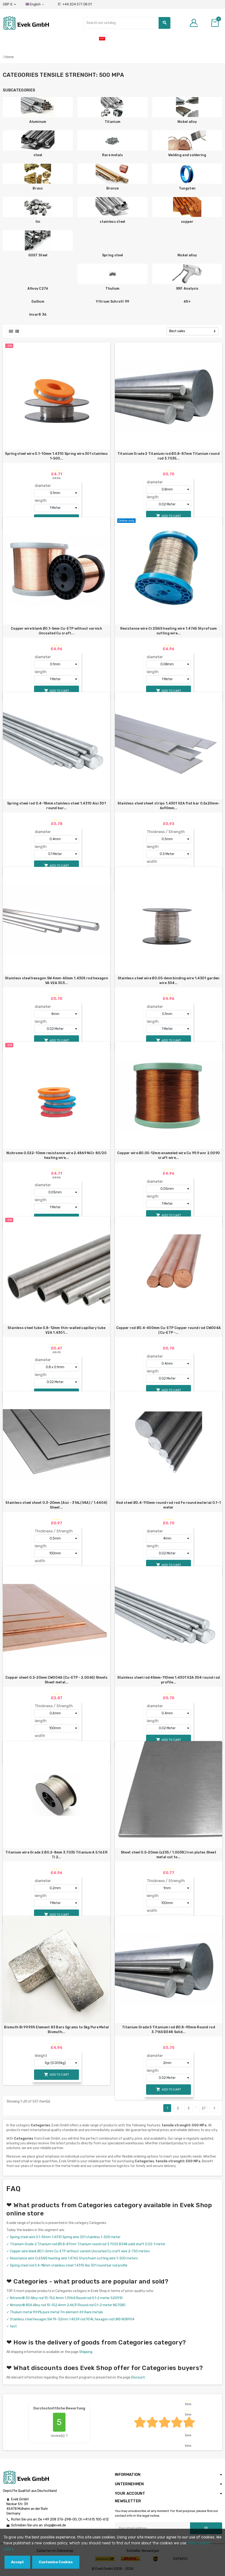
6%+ (187, 302)
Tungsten (187, 188)
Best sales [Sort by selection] (177, 331)
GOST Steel (38, 255)
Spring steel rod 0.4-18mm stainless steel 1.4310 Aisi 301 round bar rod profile (68, 2265)
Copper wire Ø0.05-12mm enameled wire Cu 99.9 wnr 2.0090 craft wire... (168, 1155)
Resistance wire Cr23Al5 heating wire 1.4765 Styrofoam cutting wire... (168, 631)
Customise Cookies (56, 2562)
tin (37, 222)
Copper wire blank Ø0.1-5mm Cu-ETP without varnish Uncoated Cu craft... (56, 631)
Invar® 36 (38, 315)
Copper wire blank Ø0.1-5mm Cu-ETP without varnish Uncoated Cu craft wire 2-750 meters (80, 2251)
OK (206, 2528)
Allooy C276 (37, 289)
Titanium (112, 122)
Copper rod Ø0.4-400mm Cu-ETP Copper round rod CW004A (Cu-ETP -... (168, 1330)
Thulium (112, 289)
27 (204, 2108)
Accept (17, 2562)
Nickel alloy (187, 122)
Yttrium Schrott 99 (112, 302)
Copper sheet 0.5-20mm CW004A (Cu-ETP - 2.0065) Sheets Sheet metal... (56, 1680)
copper (187, 222)
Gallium (37, 302)
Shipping (85, 2352)
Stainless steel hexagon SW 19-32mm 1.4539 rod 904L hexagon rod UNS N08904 (72, 2319)
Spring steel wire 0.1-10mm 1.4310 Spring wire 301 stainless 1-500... (56, 456)
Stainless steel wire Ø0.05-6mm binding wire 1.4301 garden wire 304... (169, 980)
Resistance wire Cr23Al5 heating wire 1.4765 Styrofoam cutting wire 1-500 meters (74, 2258)
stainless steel (112, 222)
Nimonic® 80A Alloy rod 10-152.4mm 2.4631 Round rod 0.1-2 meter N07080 (67, 2305)
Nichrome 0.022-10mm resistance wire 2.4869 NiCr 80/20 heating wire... (56, 1155)
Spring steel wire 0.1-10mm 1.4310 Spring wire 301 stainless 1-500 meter (65, 2237)
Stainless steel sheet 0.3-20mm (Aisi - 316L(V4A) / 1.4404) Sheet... (56, 1505)
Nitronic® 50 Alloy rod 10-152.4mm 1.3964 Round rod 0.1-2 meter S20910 (66, 2298)
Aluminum (37, 122)
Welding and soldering (187, 155)
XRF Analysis (187, 289)
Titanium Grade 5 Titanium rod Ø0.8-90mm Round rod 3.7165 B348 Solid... (168, 2029)
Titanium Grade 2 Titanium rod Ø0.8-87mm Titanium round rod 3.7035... (168, 456)
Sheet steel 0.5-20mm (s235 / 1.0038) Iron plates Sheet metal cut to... (168, 1854)
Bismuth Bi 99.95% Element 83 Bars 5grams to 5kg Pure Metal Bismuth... (56, 2029)
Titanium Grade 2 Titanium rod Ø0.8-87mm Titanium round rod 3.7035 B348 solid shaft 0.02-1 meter (87, 2244)
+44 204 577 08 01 (75, 4)
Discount (138, 2377)
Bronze (112, 188)
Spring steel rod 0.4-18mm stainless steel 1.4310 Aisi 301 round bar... (56, 805)
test (13, 2326)
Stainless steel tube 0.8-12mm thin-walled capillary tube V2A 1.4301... (57, 1330)
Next (214, 2108)
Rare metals (112, 155)
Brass (38, 188)
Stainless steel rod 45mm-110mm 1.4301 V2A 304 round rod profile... (168, 1680)
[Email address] (152, 2528)
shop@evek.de (55, 2525)
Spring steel (112, 255)
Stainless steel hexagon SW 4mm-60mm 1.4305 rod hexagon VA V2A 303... (56, 980)
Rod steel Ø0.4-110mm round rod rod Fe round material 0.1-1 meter (168, 1505)
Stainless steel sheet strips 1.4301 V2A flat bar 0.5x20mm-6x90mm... (168, 805)
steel (38, 155)
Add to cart (168, 516)
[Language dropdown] (35, 4)
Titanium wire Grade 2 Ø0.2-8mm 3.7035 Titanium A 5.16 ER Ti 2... (56, 1854)
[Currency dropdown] (9, 4)
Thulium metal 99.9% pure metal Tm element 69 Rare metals (56, 2312)
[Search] (126, 23)
